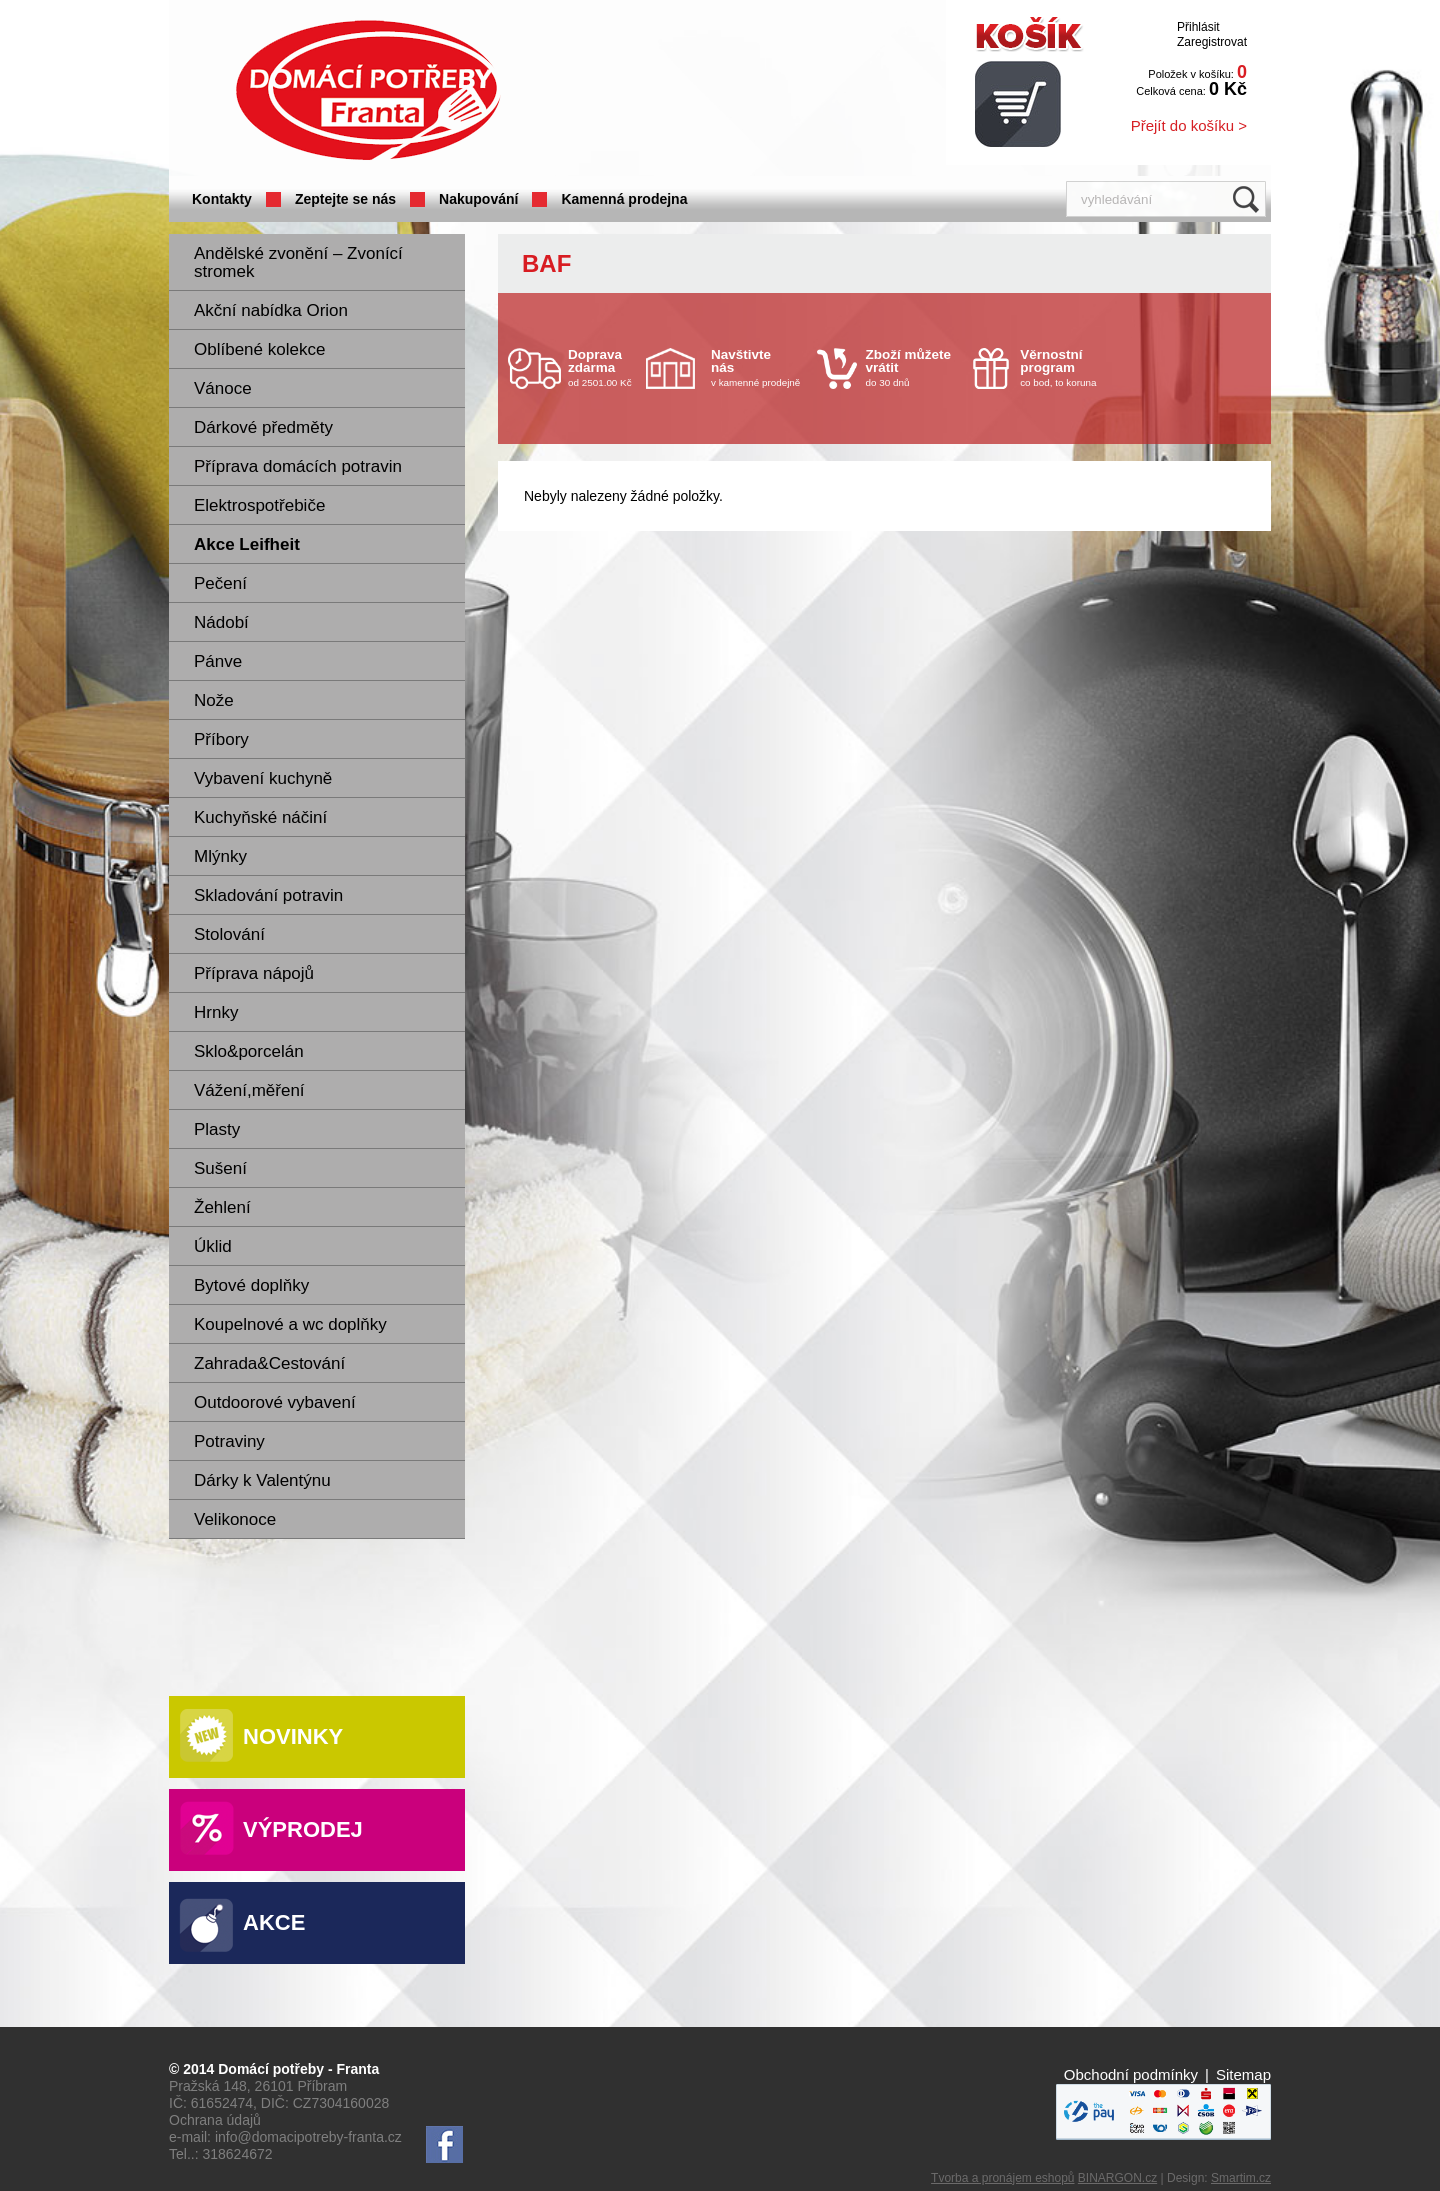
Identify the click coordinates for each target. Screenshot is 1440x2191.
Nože (214, 700)
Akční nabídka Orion (271, 310)
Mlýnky (220, 856)
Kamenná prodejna (624, 199)
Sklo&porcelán (249, 1051)
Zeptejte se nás (345, 199)
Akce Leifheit (247, 544)
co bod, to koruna (1068, 367)
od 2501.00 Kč (604, 367)
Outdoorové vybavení (275, 1402)
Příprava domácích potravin (298, 466)
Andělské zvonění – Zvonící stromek (298, 262)
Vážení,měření (249, 1090)
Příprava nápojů (254, 973)
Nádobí (221, 622)
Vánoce (223, 388)
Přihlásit (1198, 27)
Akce (274, 1922)
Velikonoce (235, 1519)
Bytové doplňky (251, 1285)
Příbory (221, 739)
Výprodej (303, 1829)
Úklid (213, 1246)
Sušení (220, 1168)
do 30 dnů (914, 367)
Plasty (217, 1129)
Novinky (293, 1736)
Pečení (220, 583)
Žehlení (222, 1207)
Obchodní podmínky (1131, 2074)
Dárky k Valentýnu (262, 1480)
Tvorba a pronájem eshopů (1002, 2178)
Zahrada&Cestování (269, 1363)
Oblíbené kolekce (259, 349)
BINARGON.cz (1117, 2178)
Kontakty (222, 199)
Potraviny (229, 1441)
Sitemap (1243, 2074)
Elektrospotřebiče (259, 505)
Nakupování (478, 199)
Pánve (218, 661)
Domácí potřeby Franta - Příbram (368, 90)
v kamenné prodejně (759, 367)
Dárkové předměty (263, 427)
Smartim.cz (1241, 2178)
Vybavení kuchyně (263, 778)
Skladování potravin (268, 895)
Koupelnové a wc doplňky (290, 1324)
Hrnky (216, 1012)
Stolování (229, 934)
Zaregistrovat (1212, 42)
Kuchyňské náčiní (260, 817)
